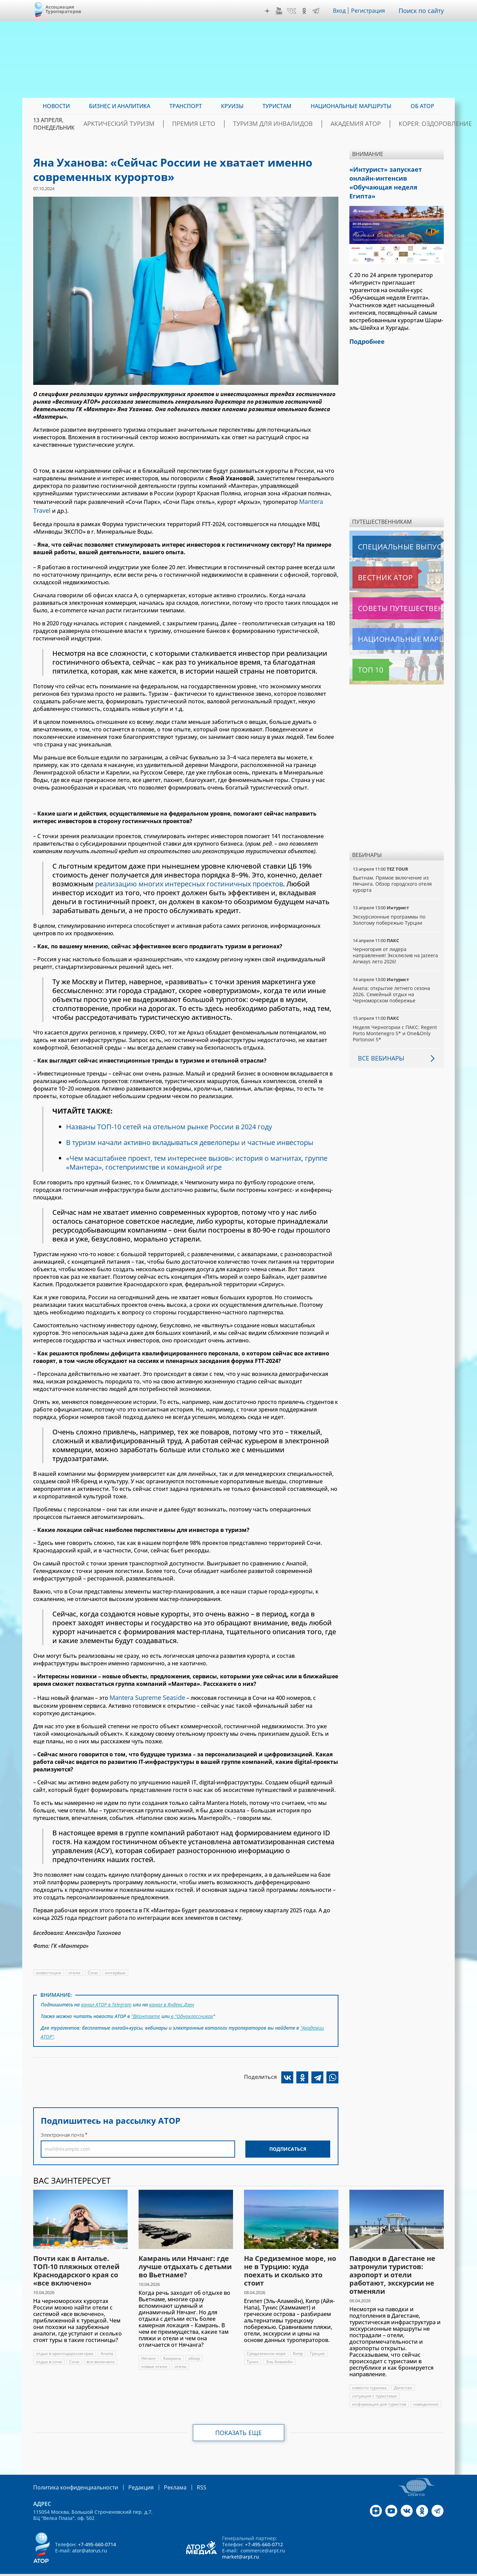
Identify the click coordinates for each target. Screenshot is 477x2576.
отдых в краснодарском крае (65, 2344)
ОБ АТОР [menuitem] (422, 106)
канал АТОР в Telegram (106, 1999)
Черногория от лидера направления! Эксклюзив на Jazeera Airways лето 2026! (396, 941)
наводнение (426, 2394)
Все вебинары (378, 1044)
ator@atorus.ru (89, 2540)
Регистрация (370, 10)
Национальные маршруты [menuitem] (351, 106)
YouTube (280, 11)
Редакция (130, 2477)
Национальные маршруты (388, 625)
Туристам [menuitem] (277, 106)
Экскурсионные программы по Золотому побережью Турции (390, 905)
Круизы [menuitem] (232, 106)
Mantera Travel (318, 501)
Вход (341, 10)
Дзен (269, 11)
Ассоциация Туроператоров (63, 9)
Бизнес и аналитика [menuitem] (119, 106)
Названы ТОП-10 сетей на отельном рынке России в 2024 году (170, 1124)
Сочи (93, 1969)
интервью (115, 1969)
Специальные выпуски (384, 532)
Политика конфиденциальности (70, 2477)
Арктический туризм (146, 124)
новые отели (154, 2357)
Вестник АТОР (371, 563)
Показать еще (239, 2423)
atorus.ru (380, 2570)
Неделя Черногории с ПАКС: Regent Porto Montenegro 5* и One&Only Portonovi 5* (395, 1019)
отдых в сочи (49, 2352)
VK (293, 11)
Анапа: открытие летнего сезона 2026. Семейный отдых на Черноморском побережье (391, 980)
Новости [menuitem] (56, 106)
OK (305, 11)
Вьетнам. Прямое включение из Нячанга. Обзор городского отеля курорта (392, 869)
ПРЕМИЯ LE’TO (209, 124)
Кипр (298, 2344)
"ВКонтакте (145, 2010)
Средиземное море (266, 2344)
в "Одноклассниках (192, 2010)
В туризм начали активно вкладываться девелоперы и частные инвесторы (193, 1139)
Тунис (253, 2352)
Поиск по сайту (423, 10)
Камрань (172, 2349)
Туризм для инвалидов (275, 124)
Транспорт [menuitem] (185, 106)
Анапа (108, 2344)
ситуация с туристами (374, 2386)
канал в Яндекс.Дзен (173, 1999)
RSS (185, 2477)
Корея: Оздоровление (411, 124)
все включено (101, 2352)
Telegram (317, 11)
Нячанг (148, 2349)
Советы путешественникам (389, 594)
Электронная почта (62, 2125)
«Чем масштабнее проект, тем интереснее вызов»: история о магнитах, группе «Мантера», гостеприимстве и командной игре (199, 1160)
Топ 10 (363, 655)
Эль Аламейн (279, 2352)
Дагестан (403, 2378)
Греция (318, 2344)
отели (74, 1969)
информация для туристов (379, 2394)
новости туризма (369, 2378)
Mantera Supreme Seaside (143, 1694)
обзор (194, 2349)
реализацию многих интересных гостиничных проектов (191, 881)
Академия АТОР (344, 124)
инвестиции (48, 1969)
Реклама (161, 2477)
